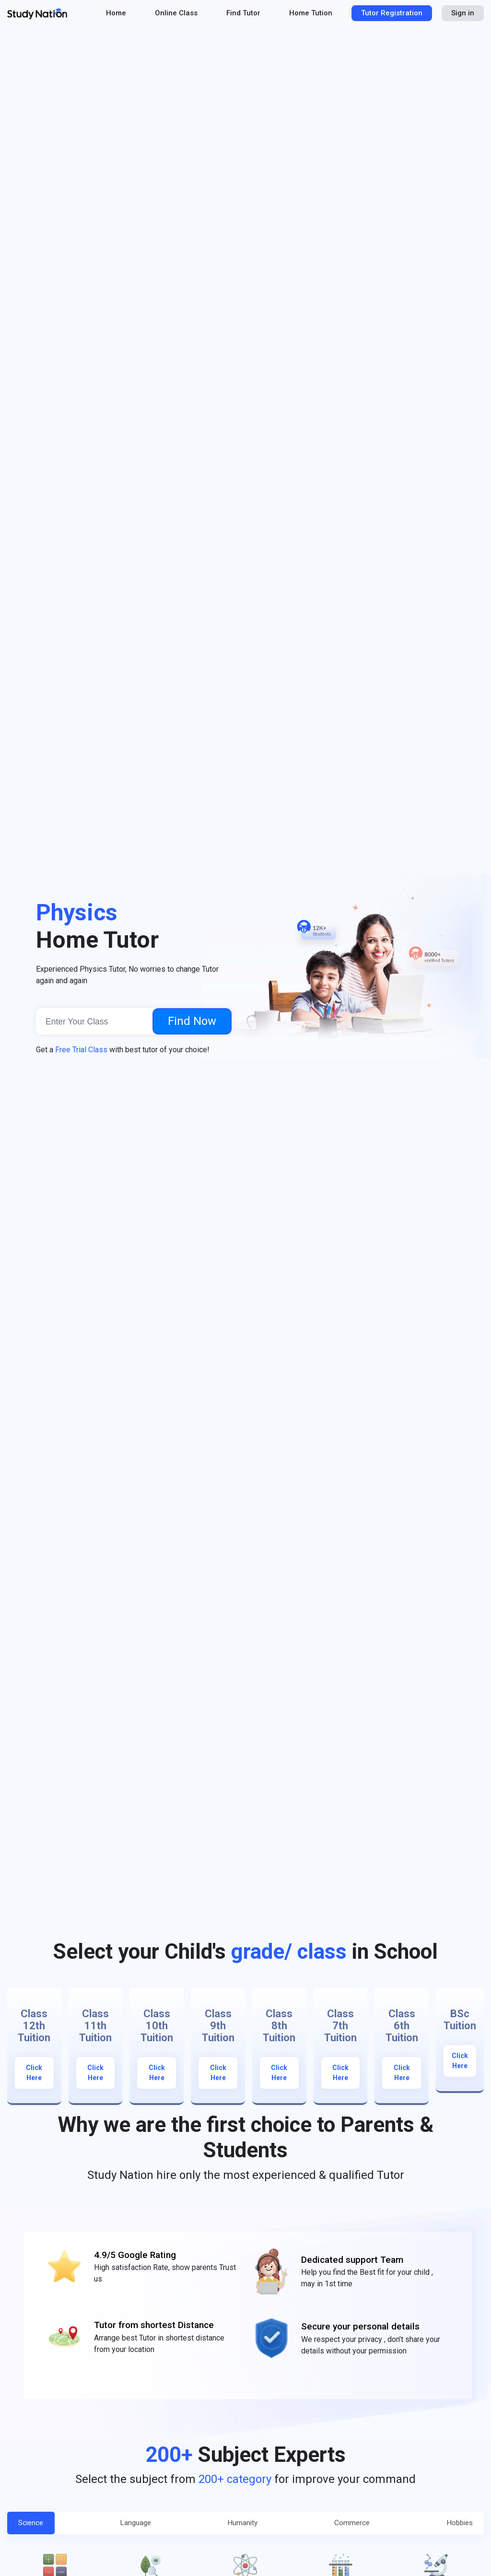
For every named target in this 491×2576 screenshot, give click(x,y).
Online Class (176, 13)
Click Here (34, 2073)
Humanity (241, 2525)
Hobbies (451, 2525)
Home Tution (310, 13)
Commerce (347, 2525)
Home (116, 13)
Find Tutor (243, 13)
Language (139, 2525)
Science (39, 2525)
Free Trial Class (81, 1049)
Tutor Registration (391, 13)
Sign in (462, 13)
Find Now (192, 1021)
